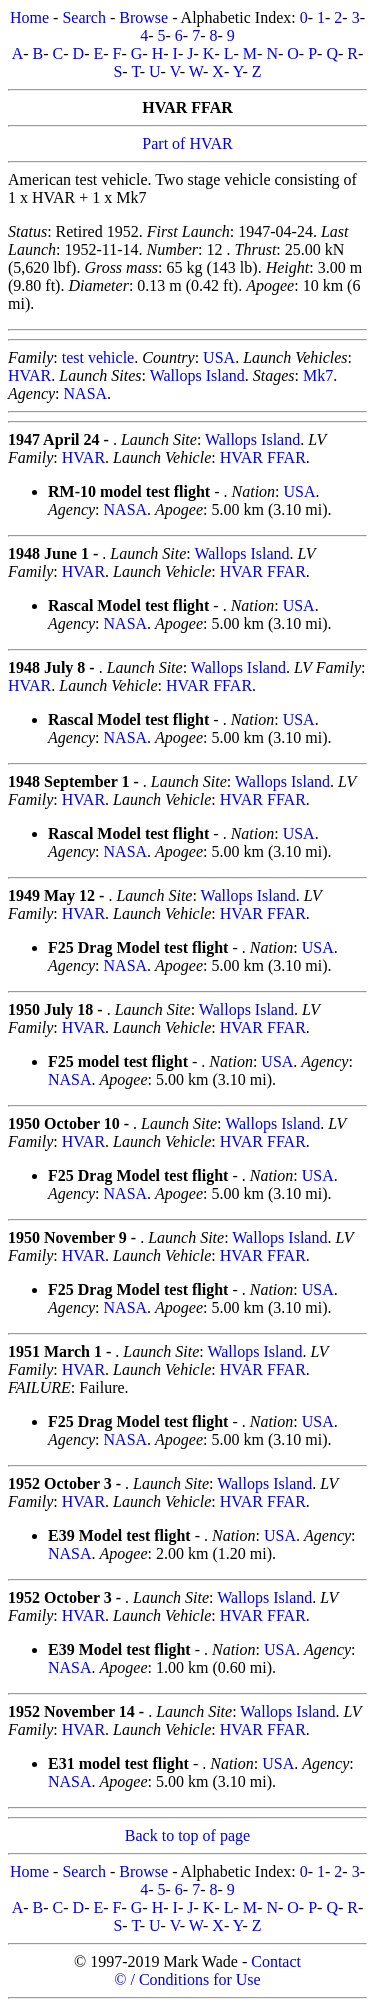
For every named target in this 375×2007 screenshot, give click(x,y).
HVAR (29, 375)
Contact (276, 1961)
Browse (143, 17)
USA (219, 357)
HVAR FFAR (263, 457)
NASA (86, 393)
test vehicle (98, 357)
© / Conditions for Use (187, 1979)
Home (29, 17)
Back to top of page (187, 1835)
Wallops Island (197, 375)
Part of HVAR (187, 143)
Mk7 (318, 375)
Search (84, 17)
